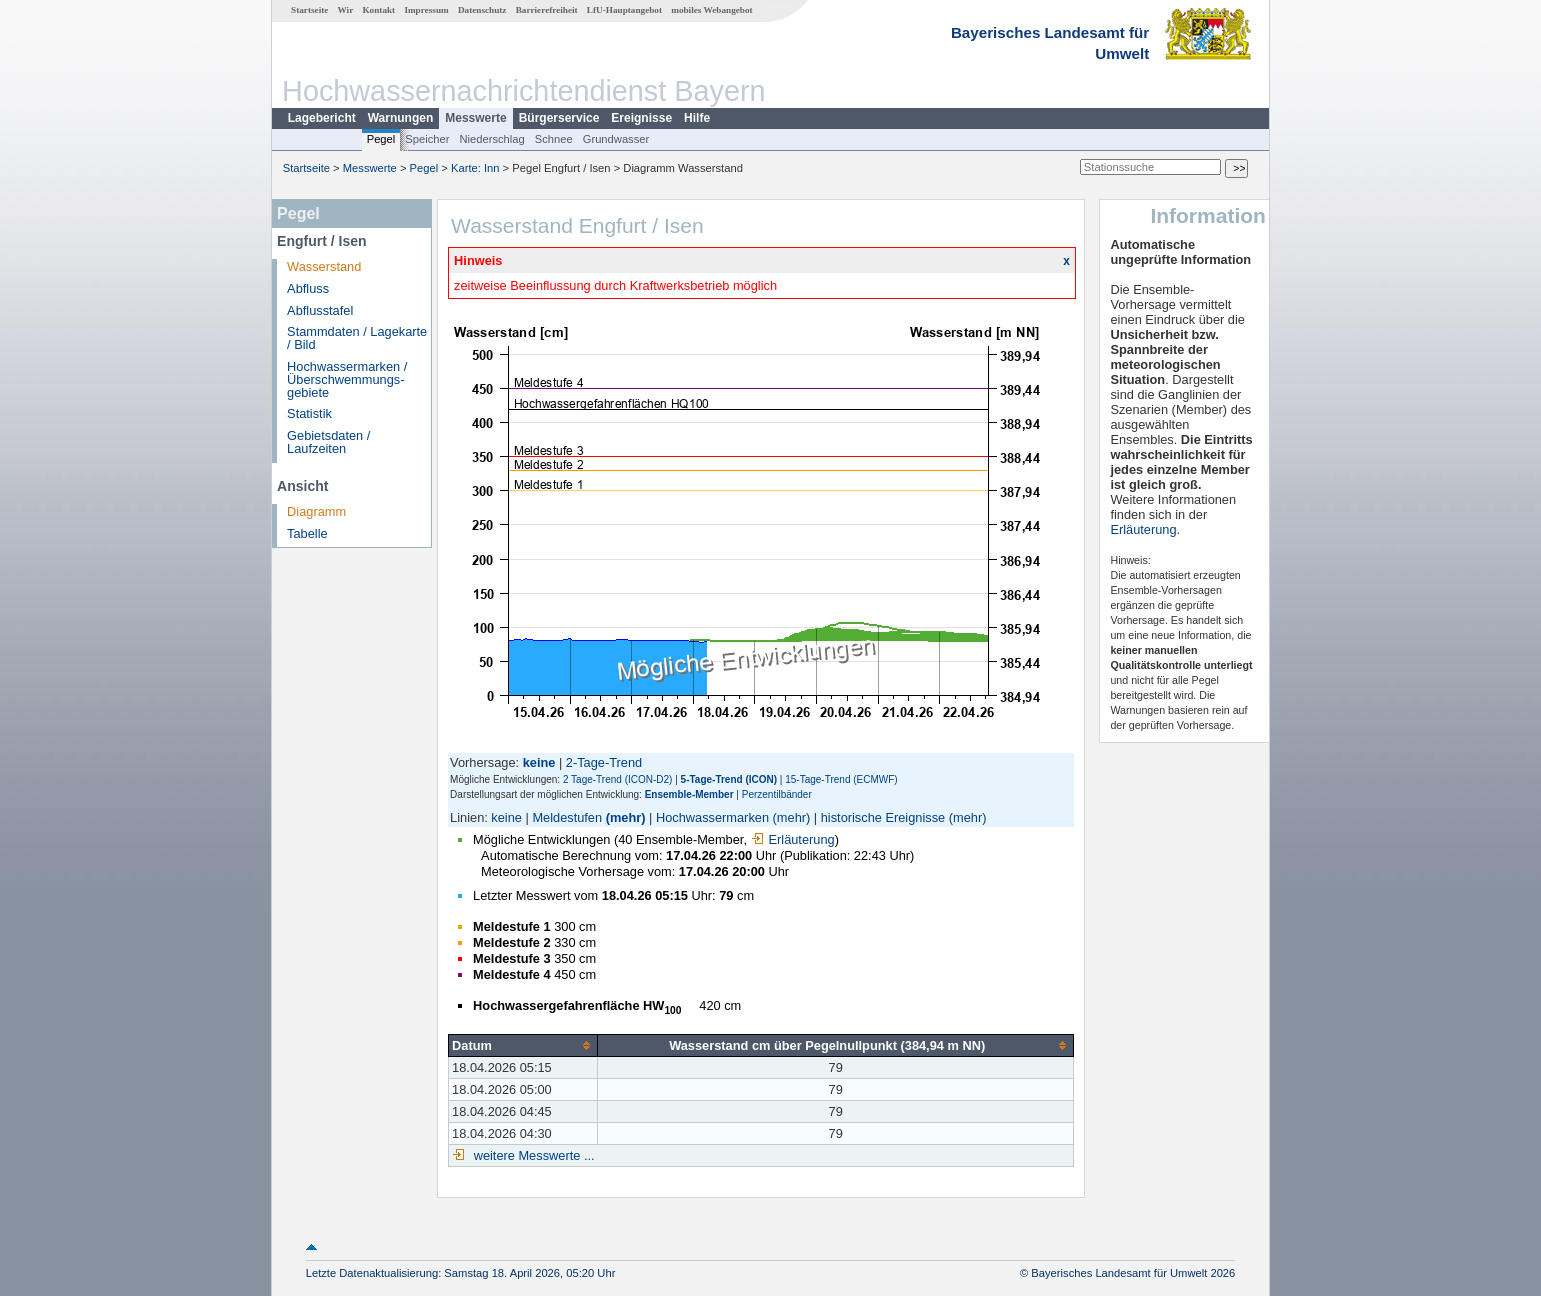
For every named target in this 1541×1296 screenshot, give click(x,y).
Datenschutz (482, 10)
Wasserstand (324, 266)
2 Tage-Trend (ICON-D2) (617, 779)
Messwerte (475, 118)
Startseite (309, 10)
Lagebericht (322, 118)
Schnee (554, 139)
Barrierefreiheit (547, 10)
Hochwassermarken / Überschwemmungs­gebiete (347, 379)
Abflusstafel (320, 310)
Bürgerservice (559, 118)
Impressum (426, 10)
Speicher (427, 139)
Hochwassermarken (712, 817)
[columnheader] (523, 1045)
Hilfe (697, 118)
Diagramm (316, 511)
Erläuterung (793, 839)
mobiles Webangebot (711, 10)
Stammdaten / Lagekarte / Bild (357, 338)
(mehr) (626, 817)
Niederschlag (491, 139)
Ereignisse (641, 118)
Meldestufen (567, 817)
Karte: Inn (475, 168)
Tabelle (307, 533)
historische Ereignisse (883, 817)
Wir (346, 10)
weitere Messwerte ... (532, 1155)
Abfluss (308, 288)
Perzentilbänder (777, 794)
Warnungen (401, 118)
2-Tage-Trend (604, 762)
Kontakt (378, 10)
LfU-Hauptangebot (624, 10)
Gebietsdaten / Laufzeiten (328, 442)
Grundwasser (616, 139)
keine (506, 817)
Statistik (309, 413)
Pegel (381, 139)
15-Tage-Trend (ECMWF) (841, 779)
